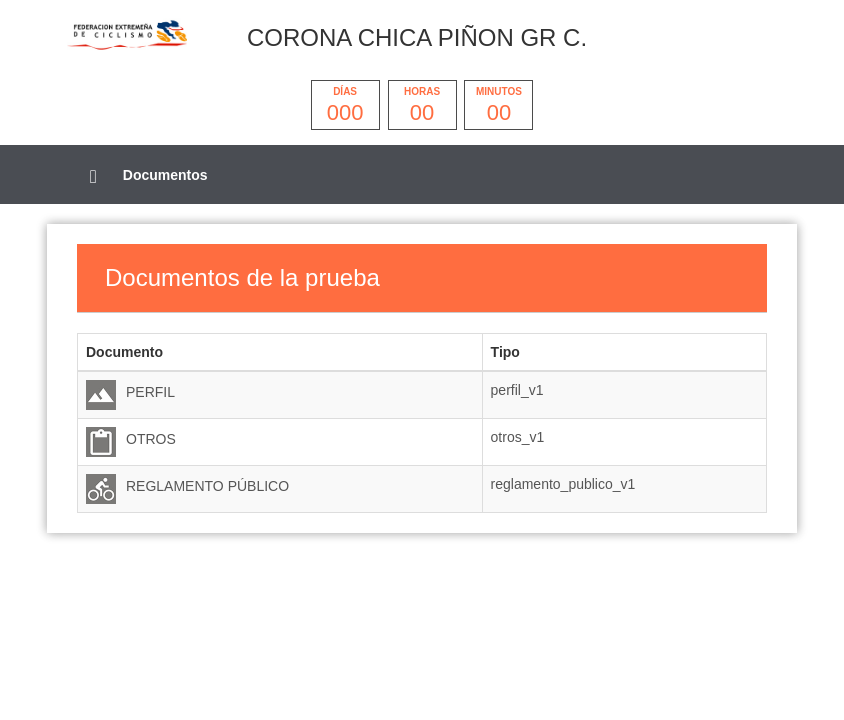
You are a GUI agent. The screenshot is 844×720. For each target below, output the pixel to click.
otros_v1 (518, 437)
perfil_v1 (517, 390)
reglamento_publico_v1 (563, 484)
